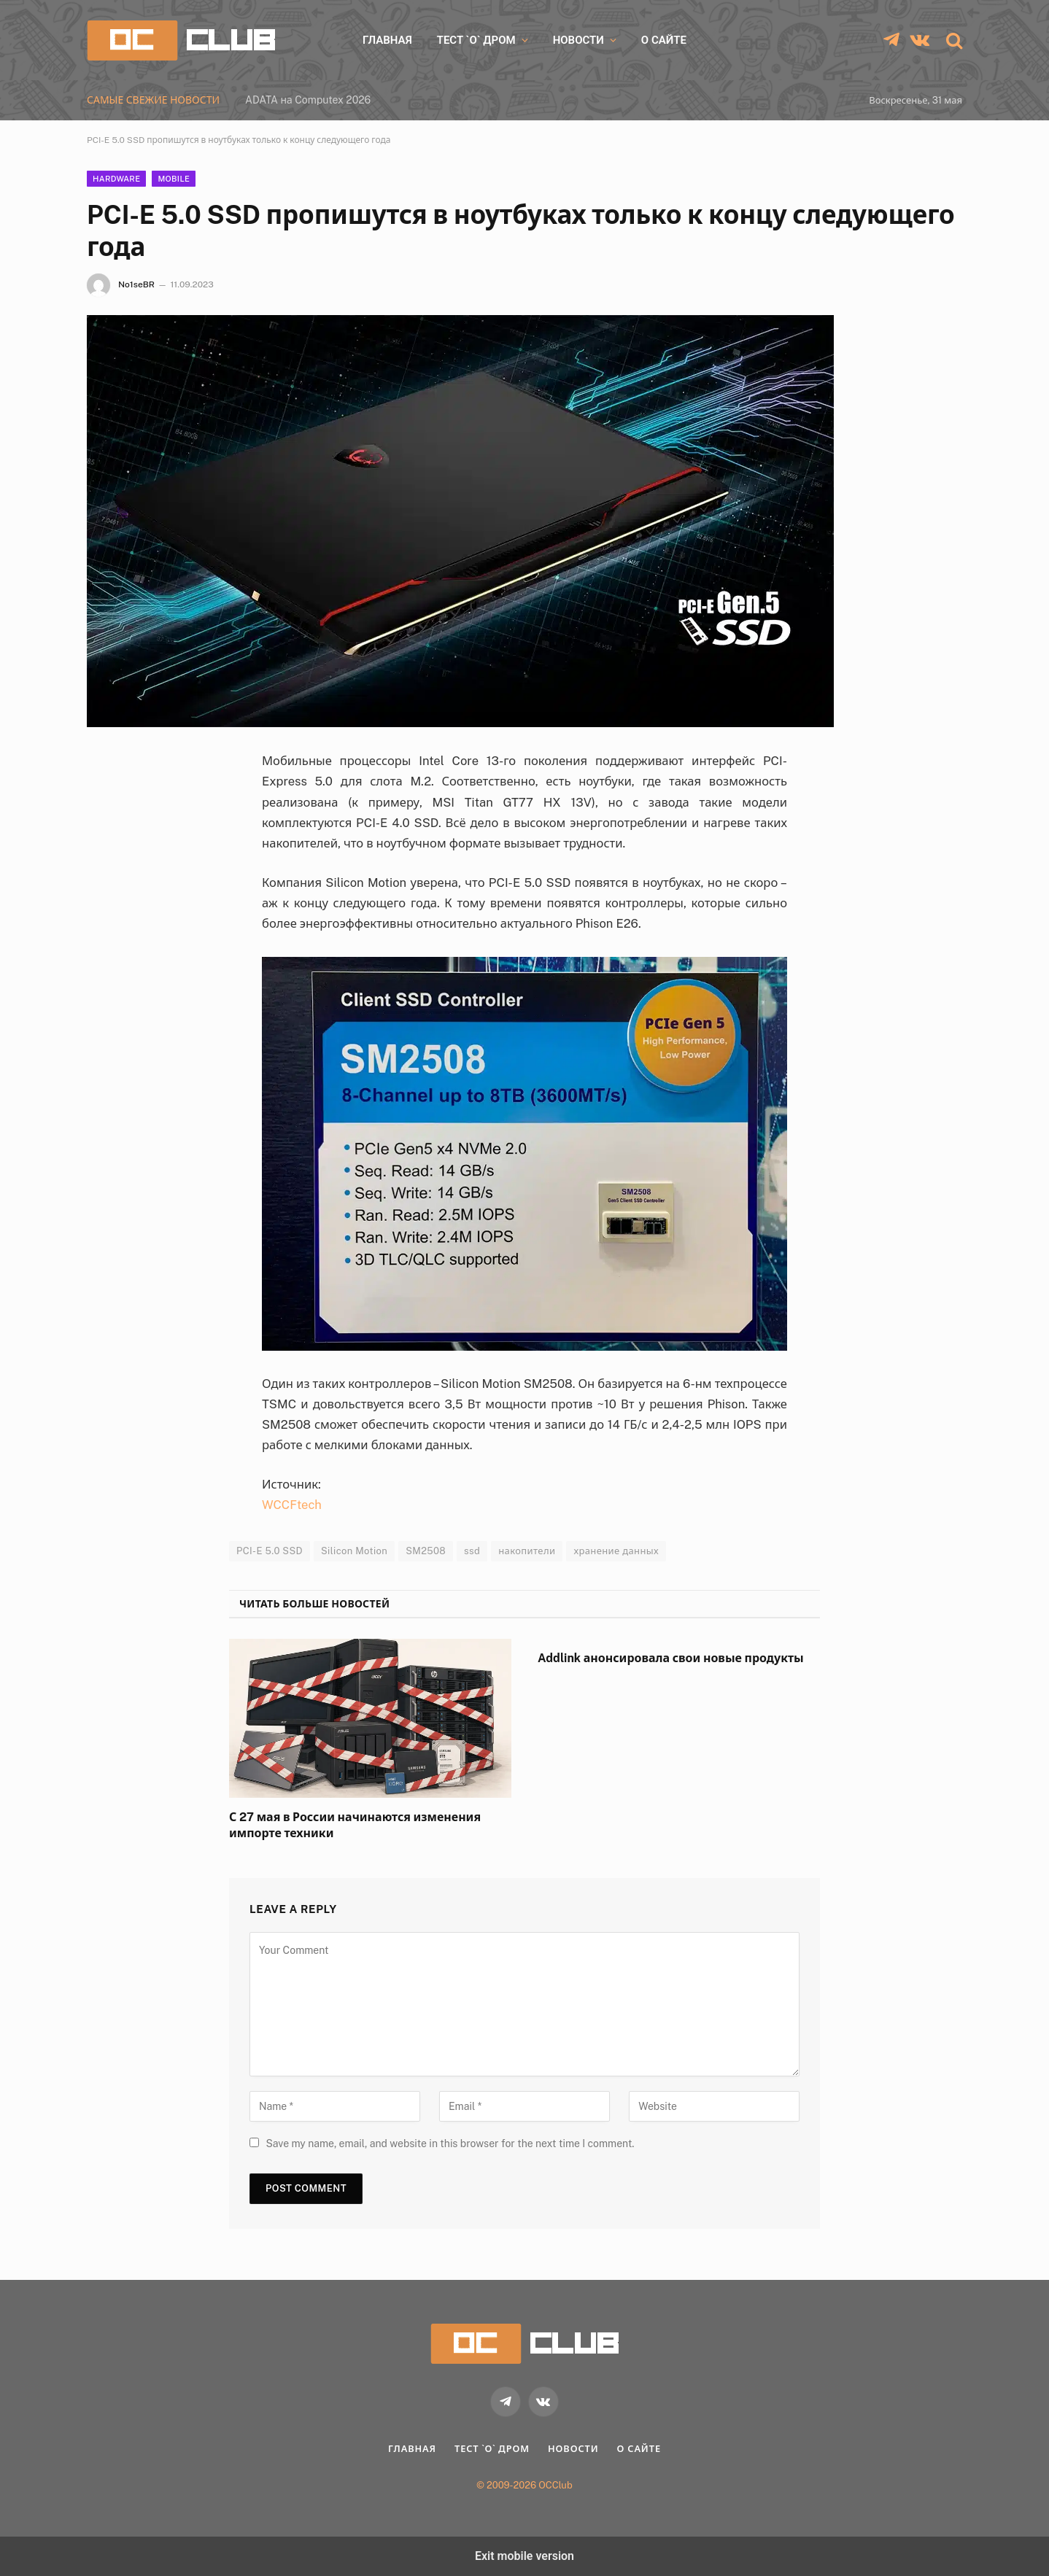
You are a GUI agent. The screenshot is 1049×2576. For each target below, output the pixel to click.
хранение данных (616, 1550)
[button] (952, 40)
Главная (387, 40)
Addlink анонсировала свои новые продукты (671, 1658)
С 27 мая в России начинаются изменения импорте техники (355, 1825)
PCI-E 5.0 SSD (269, 1550)
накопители (526, 1550)
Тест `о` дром (476, 40)
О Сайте (663, 40)
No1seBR (136, 284)
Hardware (116, 178)
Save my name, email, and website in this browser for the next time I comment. (450, 2143)
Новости (578, 40)
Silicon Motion (354, 1550)
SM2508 (426, 1550)
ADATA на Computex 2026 (308, 100)
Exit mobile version (524, 2556)
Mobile (174, 178)
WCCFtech (292, 1504)
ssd (472, 1550)
